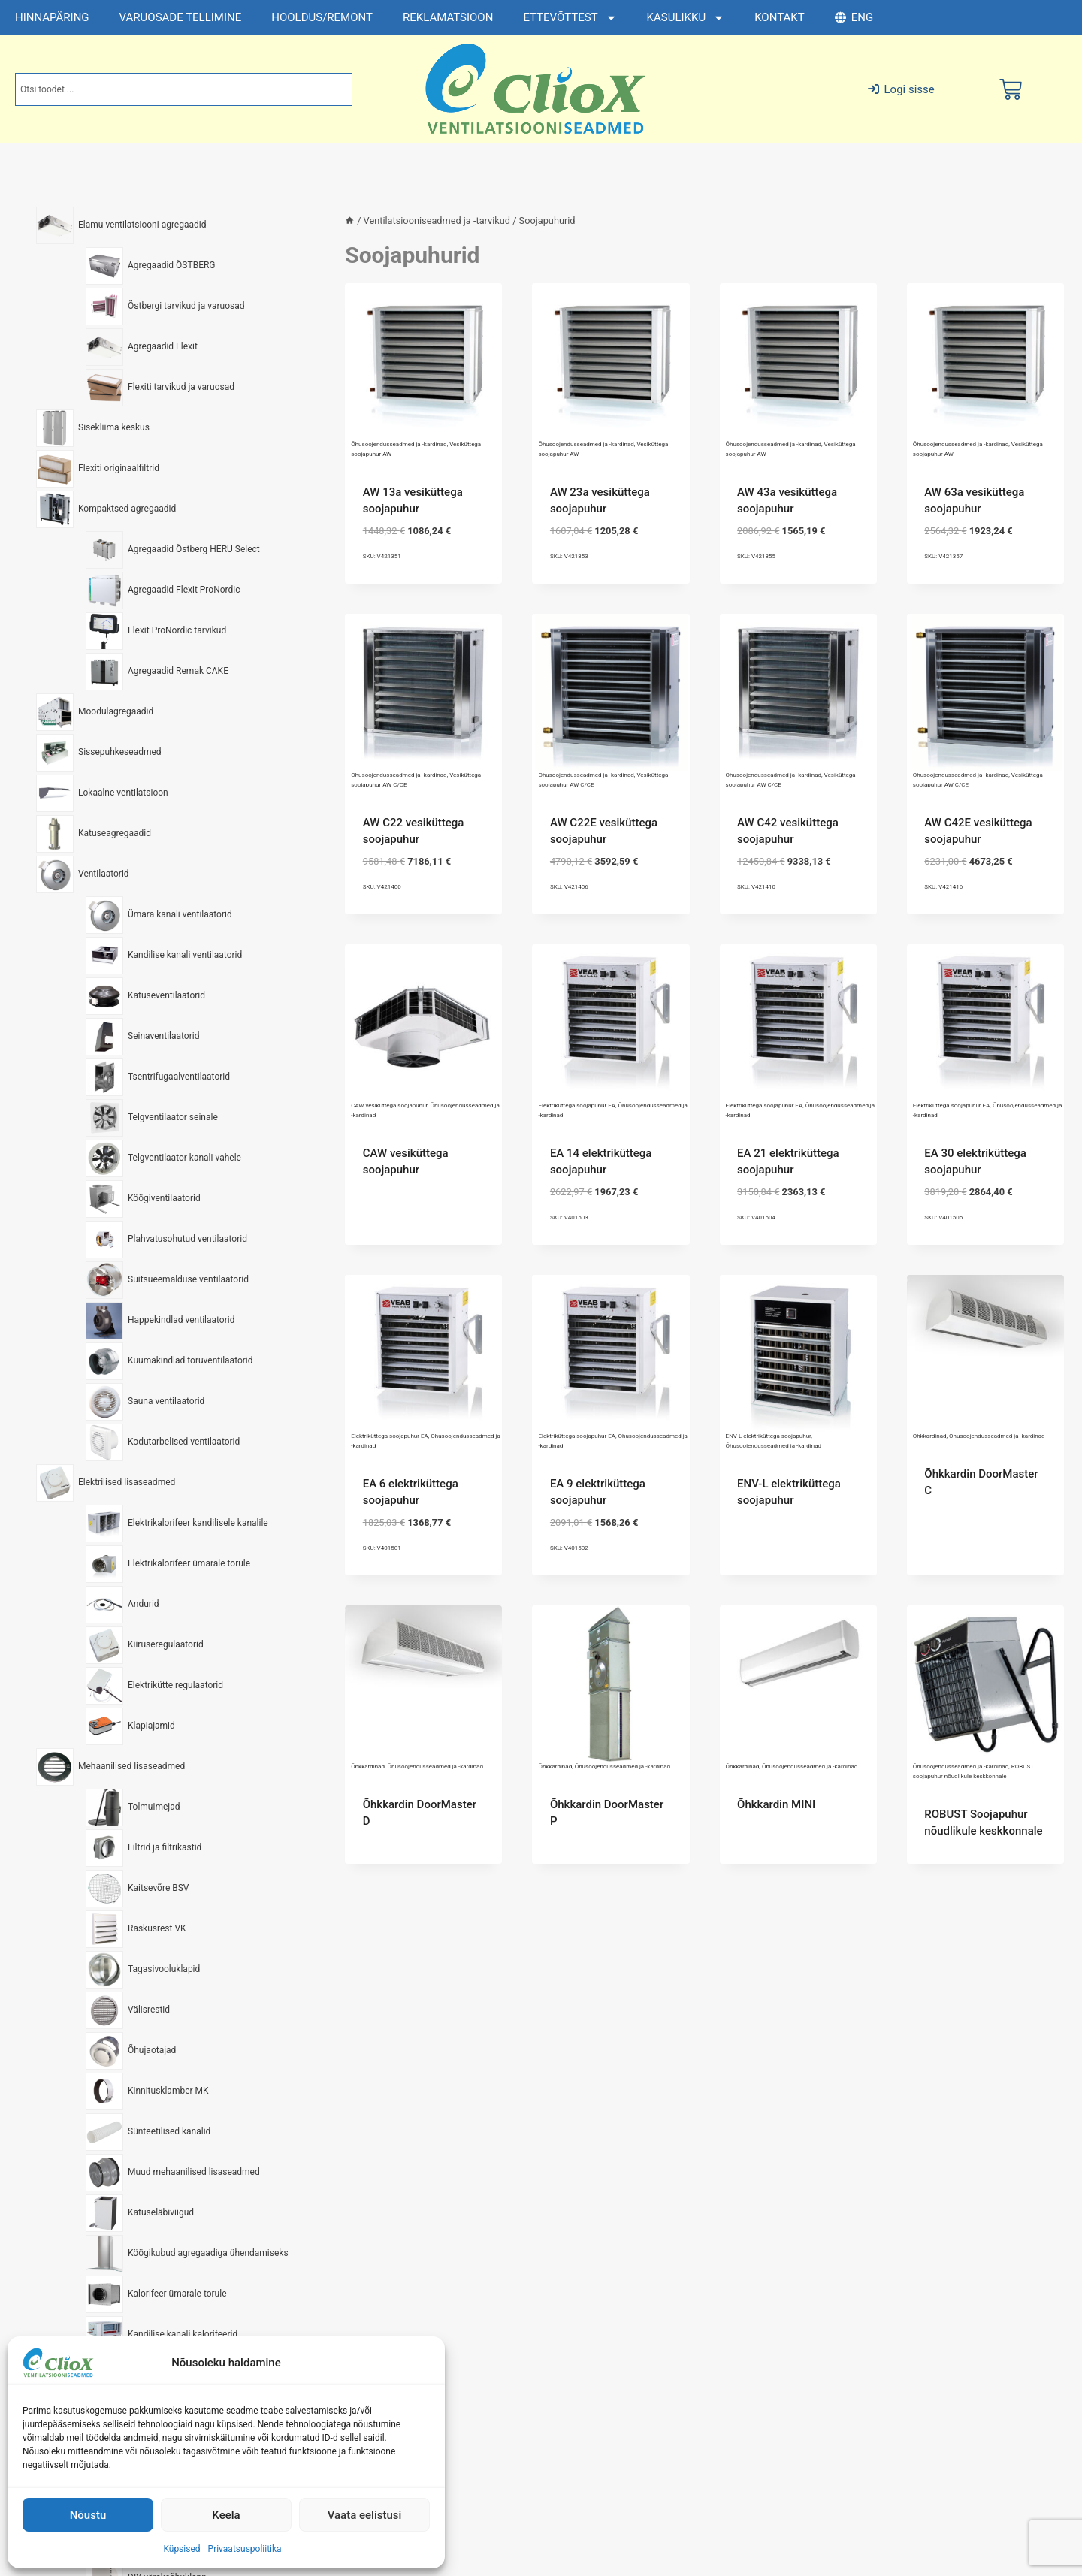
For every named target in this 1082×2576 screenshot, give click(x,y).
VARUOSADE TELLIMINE (180, 17)
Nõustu (88, 2515)
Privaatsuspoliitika (245, 2549)
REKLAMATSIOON (448, 17)
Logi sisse (901, 89)
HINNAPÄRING (52, 17)
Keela (226, 2515)
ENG (854, 17)
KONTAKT (779, 17)
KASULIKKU (686, 18)
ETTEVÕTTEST (569, 18)
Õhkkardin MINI (776, 1804)
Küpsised (181, 2549)
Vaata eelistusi (365, 2515)
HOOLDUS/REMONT (322, 17)
